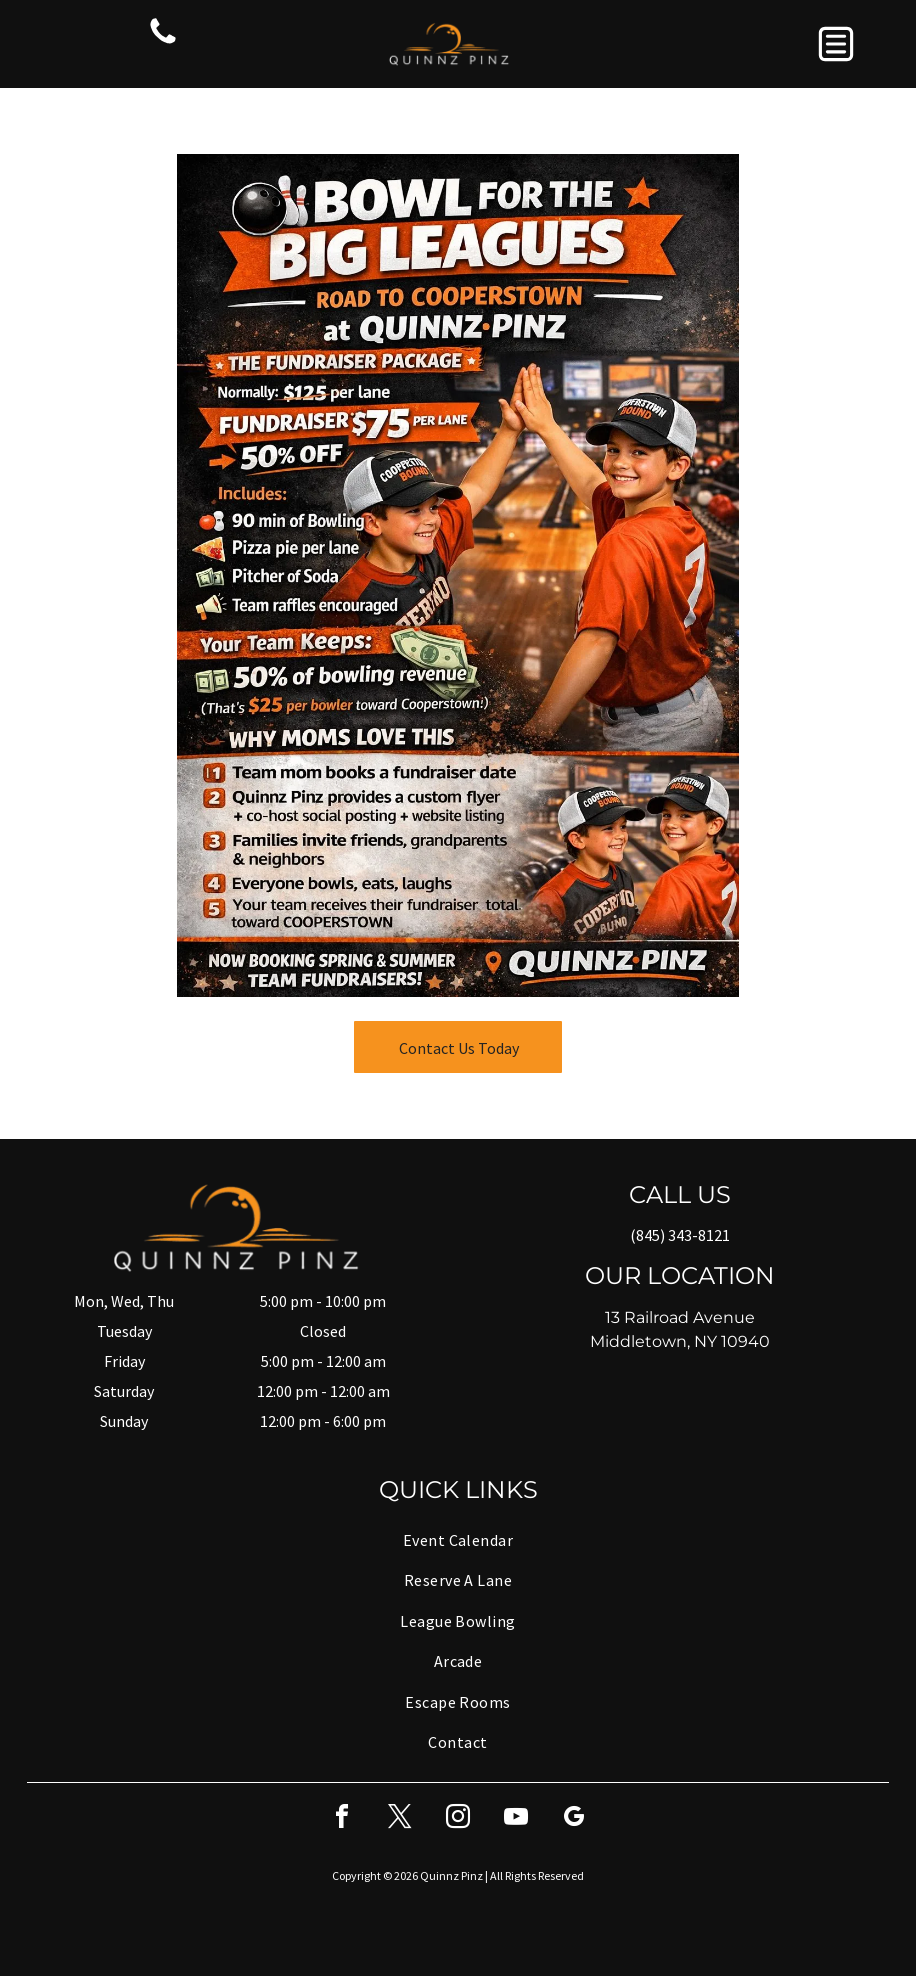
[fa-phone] (163, 42)
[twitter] (400, 1819)
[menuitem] (457, 1540)
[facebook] (342, 1819)
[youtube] (516, 1819)
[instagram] (458, 1819)
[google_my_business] (574, 1819)
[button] (836, 44)
